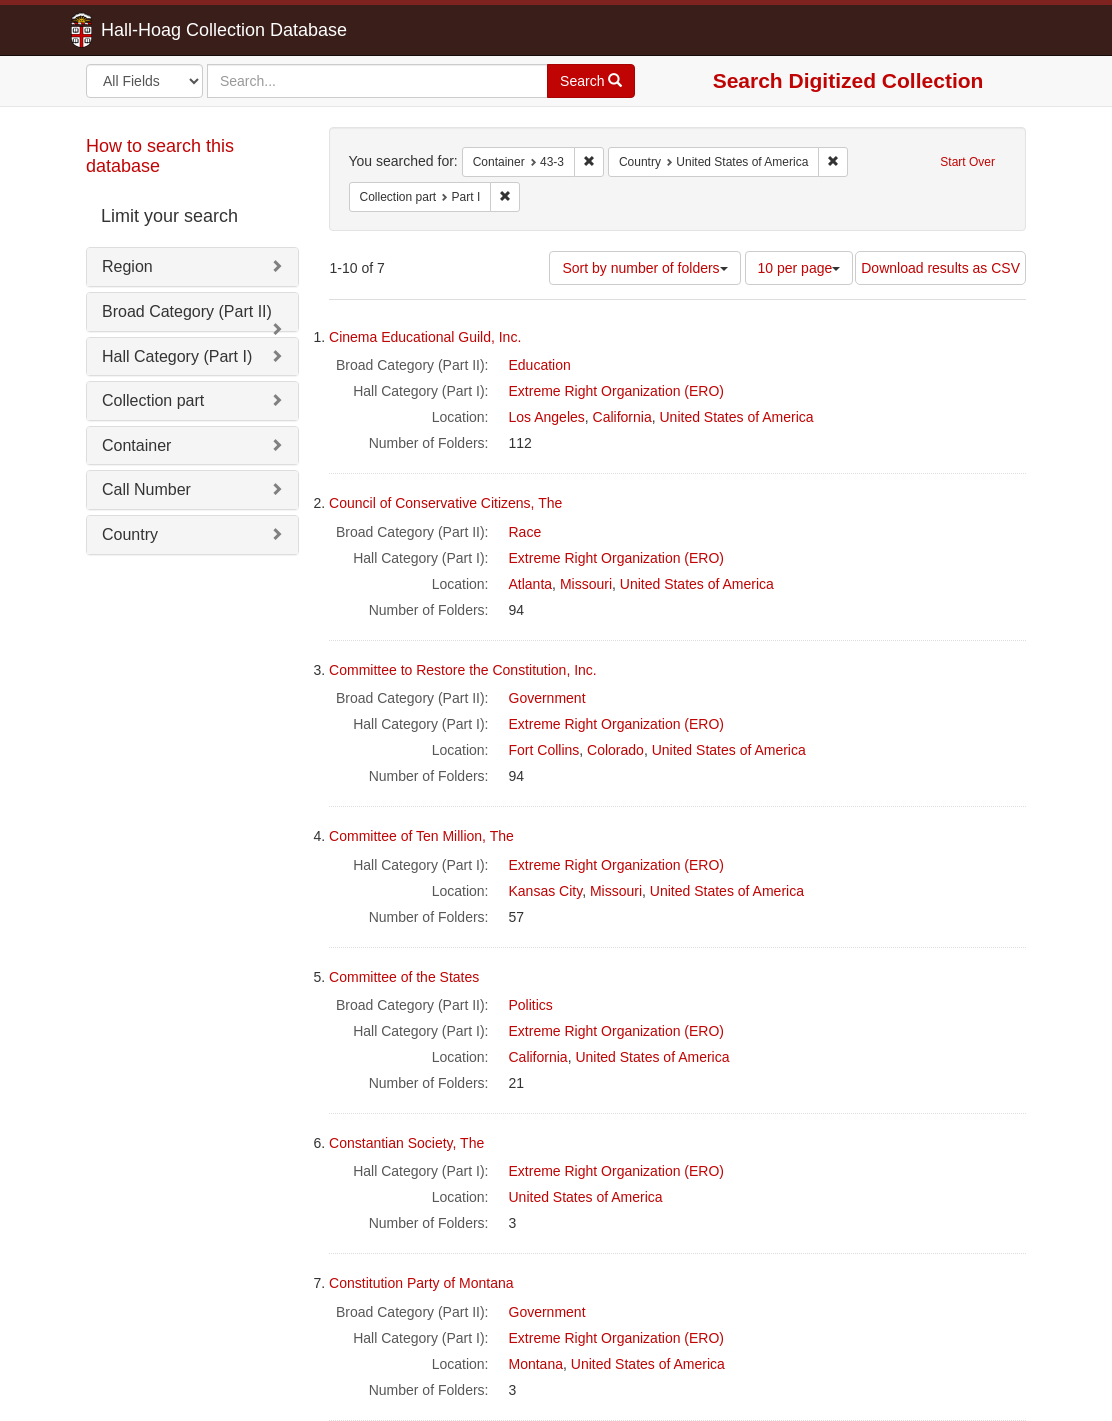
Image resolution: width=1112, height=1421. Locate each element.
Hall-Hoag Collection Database (161, 30)
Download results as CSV (940, 268)
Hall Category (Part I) (177, 356)
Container (136, 445)
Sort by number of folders (644, 268)
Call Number (146, 489)
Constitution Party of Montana (421, 1283)
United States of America (737, 417)
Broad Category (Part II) (187, 311)
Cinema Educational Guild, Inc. (425, 337)
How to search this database (160, 156)
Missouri (586, 584)
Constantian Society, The (406, 1143)
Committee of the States (404, 977)
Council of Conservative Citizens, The (445, 503)
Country (130, 534)
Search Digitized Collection (848, 80)
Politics (531, 1005)
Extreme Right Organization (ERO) (617, 391)
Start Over (967, 162)
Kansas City (546, 891)
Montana (536, 1364)
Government (547, 698)
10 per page (799, 268)
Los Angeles (547, 417)
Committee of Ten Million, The (421, 836)
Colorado (615, 750)
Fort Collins (544, 750)
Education (540, 365)
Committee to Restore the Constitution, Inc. (463, 670)
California (622, 417)
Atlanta (531, 584)
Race (525, 532)
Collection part (153, 400)
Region (127, 266)
